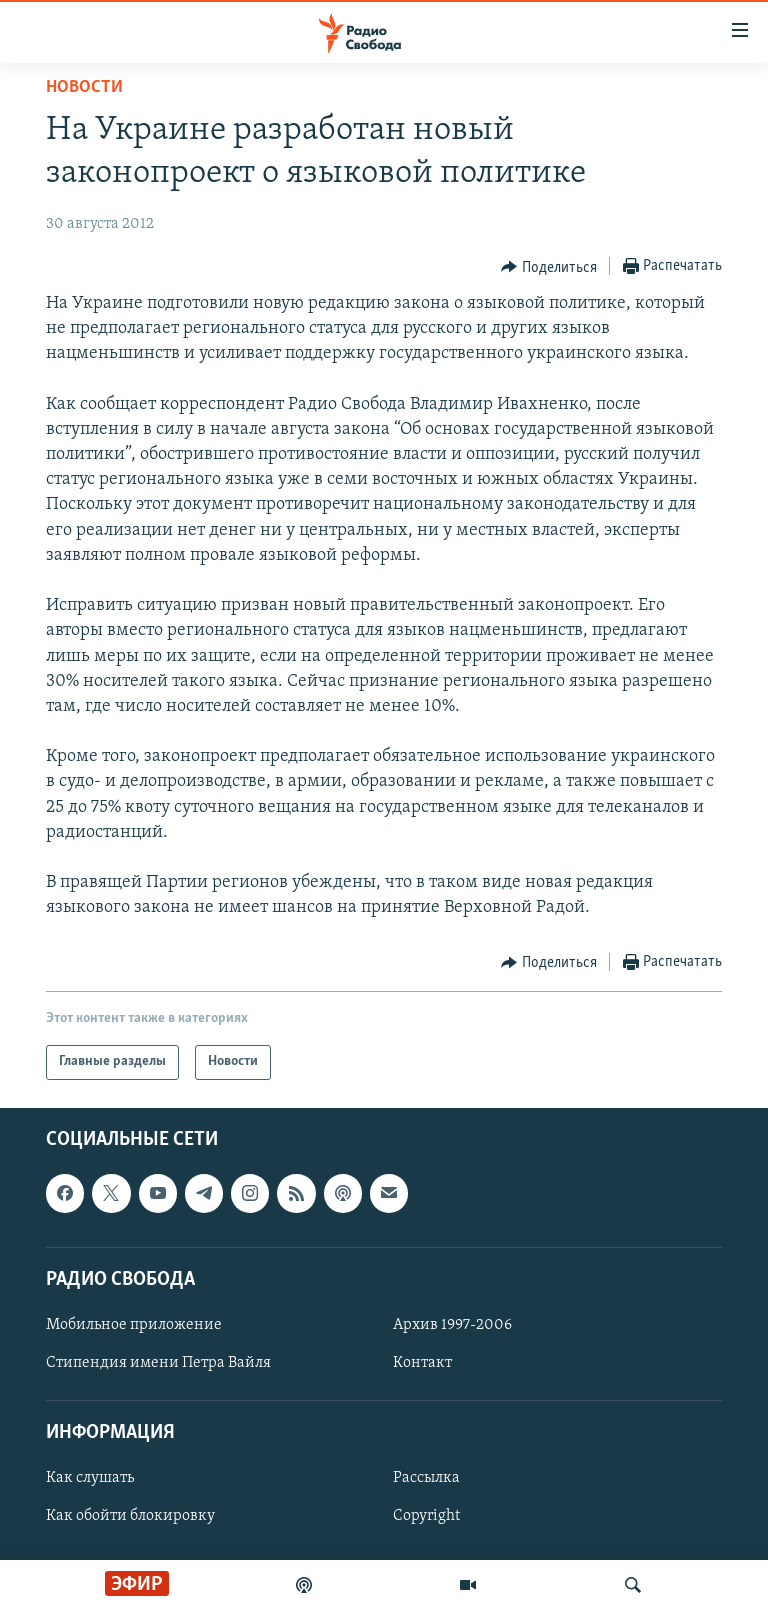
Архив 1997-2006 (452, 1325)
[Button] (549, 267)
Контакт (422, 1363)
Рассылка (426, 1478)
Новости (84, 87)
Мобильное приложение (134, 1325)
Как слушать (90, 1478)
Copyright (426, 1516)
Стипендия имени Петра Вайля (158, 1363)
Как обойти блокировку (130, 1516)
